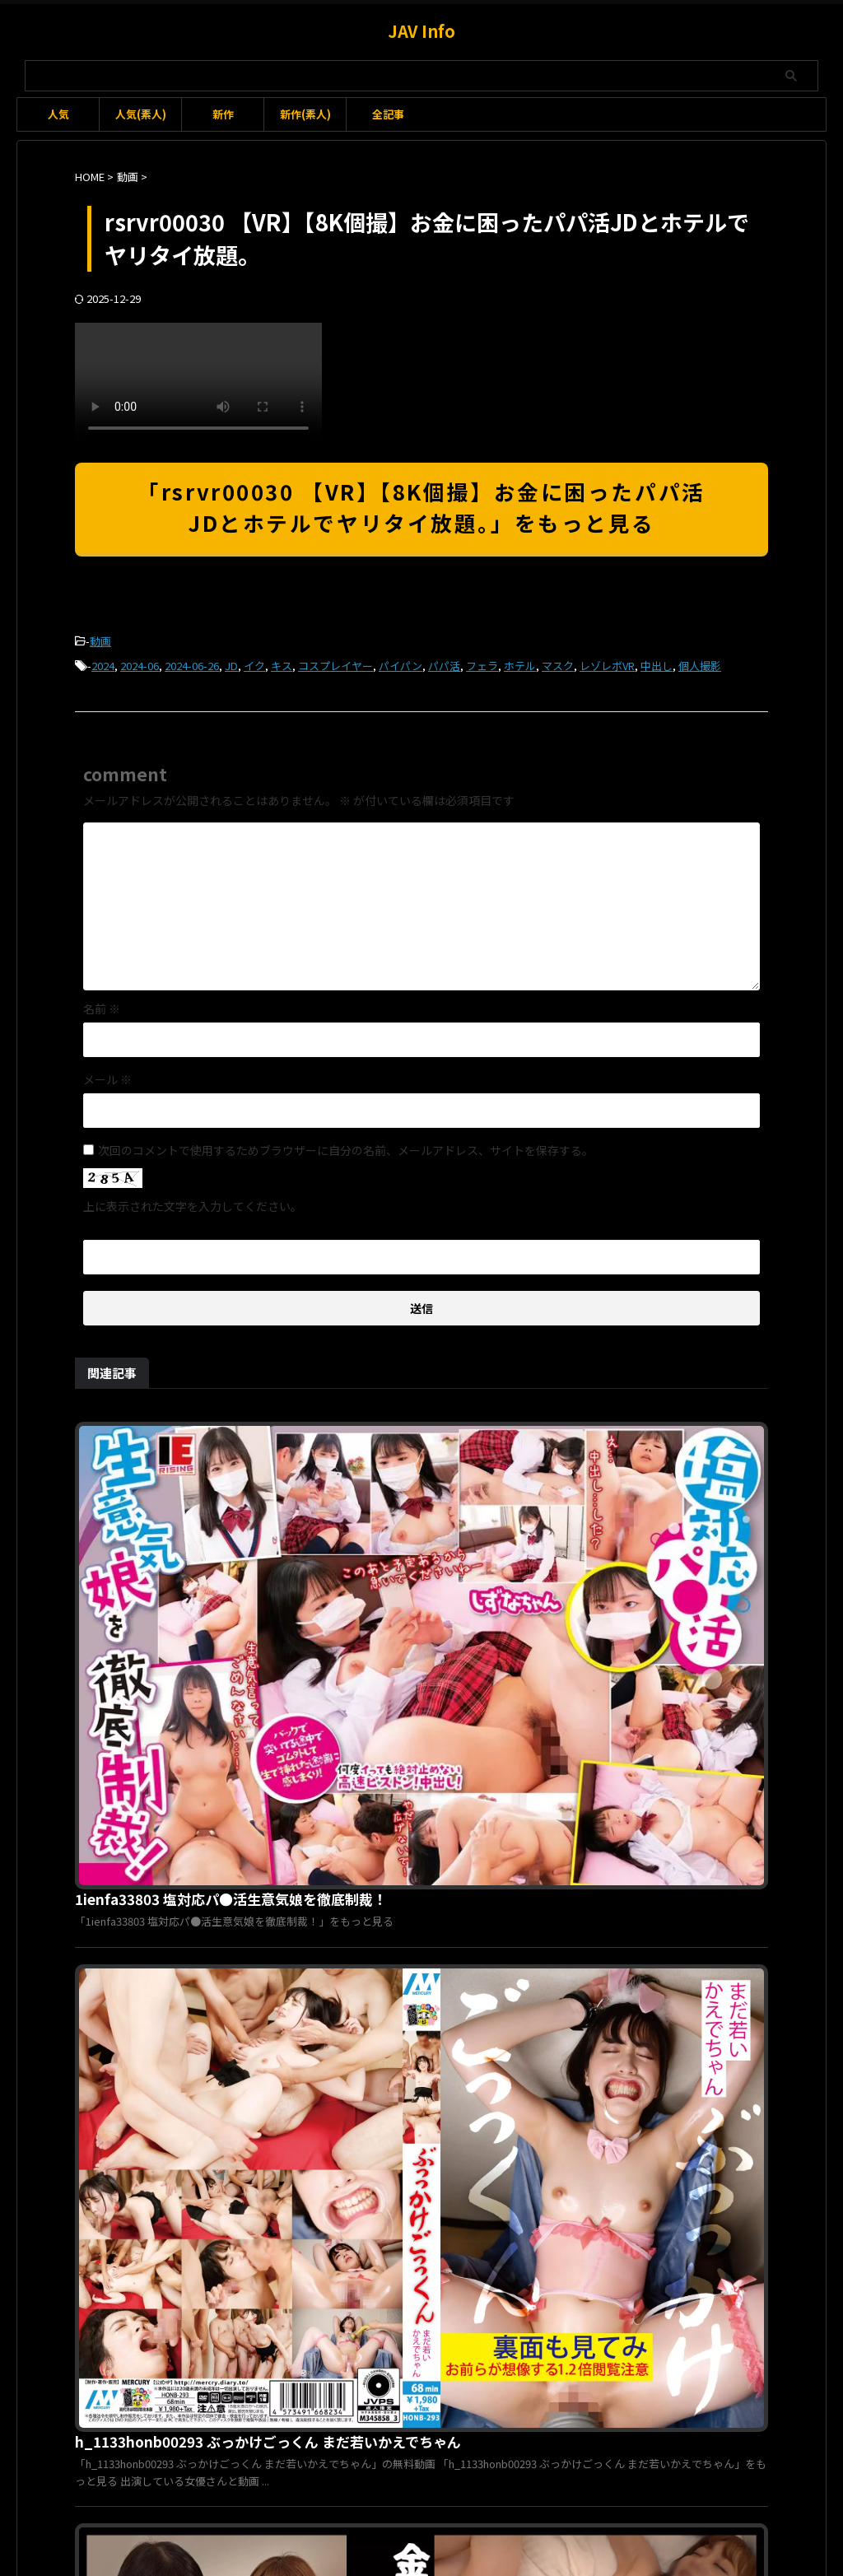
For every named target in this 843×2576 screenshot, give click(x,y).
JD (231, 662)
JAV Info (421, 31)
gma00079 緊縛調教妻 (401, 2228)
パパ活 (444, 662)
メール (107, 1074)
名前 (101, 1003)
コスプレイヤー (335, 662)
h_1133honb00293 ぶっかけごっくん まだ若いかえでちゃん (514, 1629)
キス (281, 662)
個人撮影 (699, 662)
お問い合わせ (392, 2489)
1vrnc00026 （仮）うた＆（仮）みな (445, 1832)
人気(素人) (140, 114)
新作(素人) (305, 114)
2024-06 (139, 662)
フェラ (482, 662)
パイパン (400, 662)
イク (254, 662)
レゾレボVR (607, 662)
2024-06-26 (192, 662)
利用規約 (322, 2489)
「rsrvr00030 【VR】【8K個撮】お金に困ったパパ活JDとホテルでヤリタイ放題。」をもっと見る (421, 507)
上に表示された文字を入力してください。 (192, 1201)
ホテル (520, 662)
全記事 (388, 114)
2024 (102, 662)
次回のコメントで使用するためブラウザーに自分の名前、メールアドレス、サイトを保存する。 (346, 1145)
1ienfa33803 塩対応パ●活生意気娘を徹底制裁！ (480, 1427)
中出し (656, 662)
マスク (558, 662)
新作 (223, 114)
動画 (100, 640)
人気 (58, 114)
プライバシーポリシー (491, 2489)
